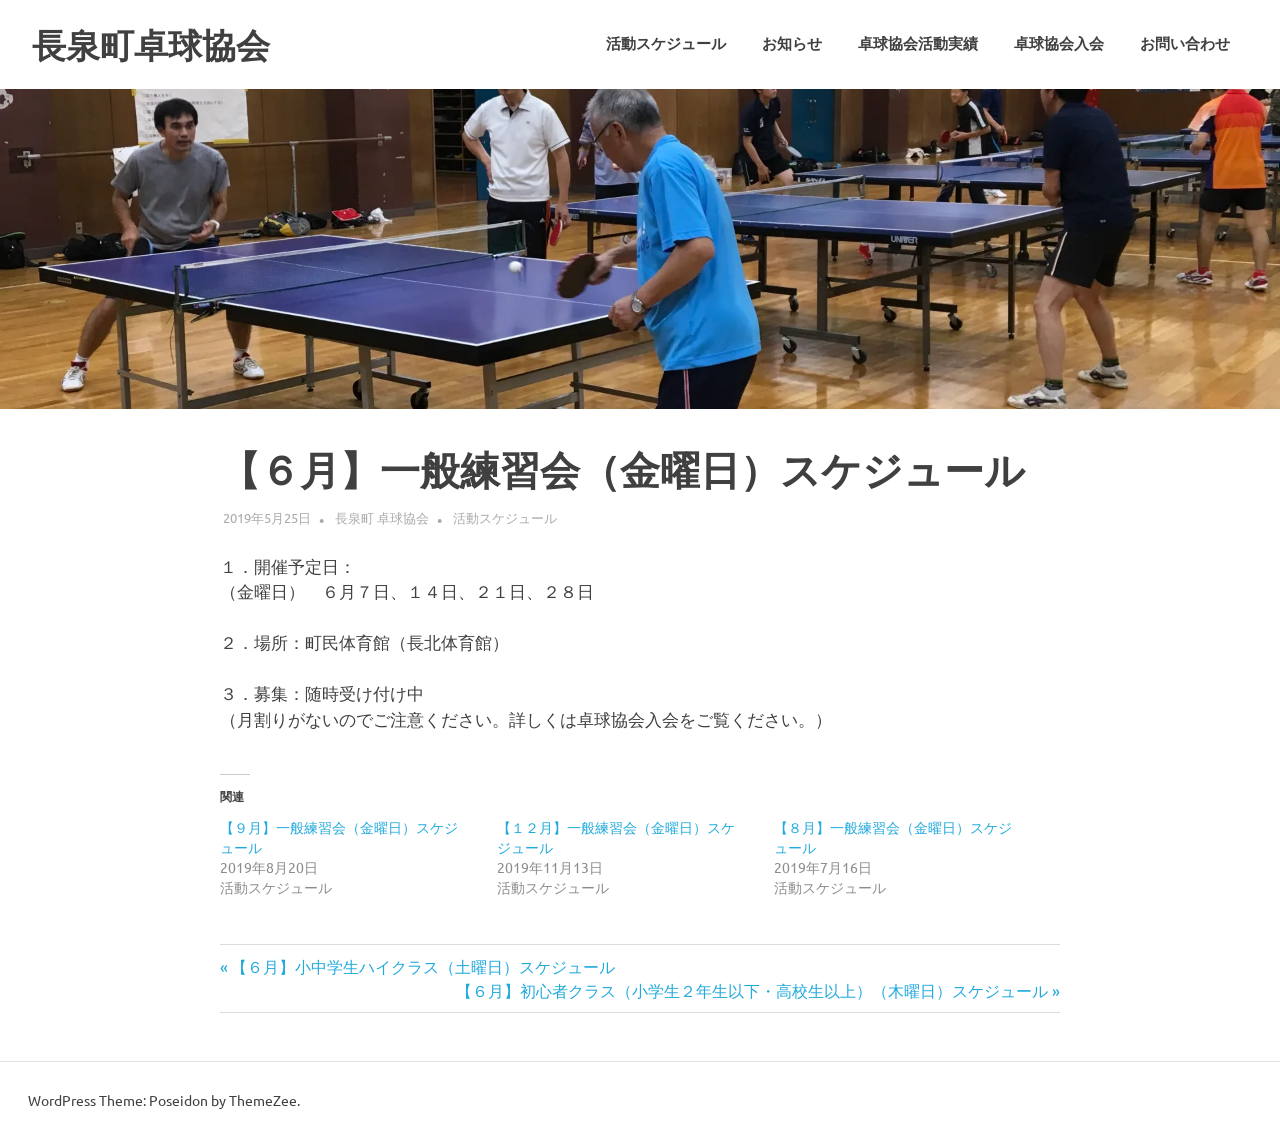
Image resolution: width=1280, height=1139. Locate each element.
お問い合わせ (1185, 44)
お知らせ (792, 44)
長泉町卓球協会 (165, 44)
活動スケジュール (666, 44)
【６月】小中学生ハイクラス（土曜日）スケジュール (422, 966)
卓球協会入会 (1059, 44)
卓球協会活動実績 (918, 44)
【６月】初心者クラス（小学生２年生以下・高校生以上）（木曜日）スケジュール (752, 990)
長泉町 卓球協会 (382, 517)
